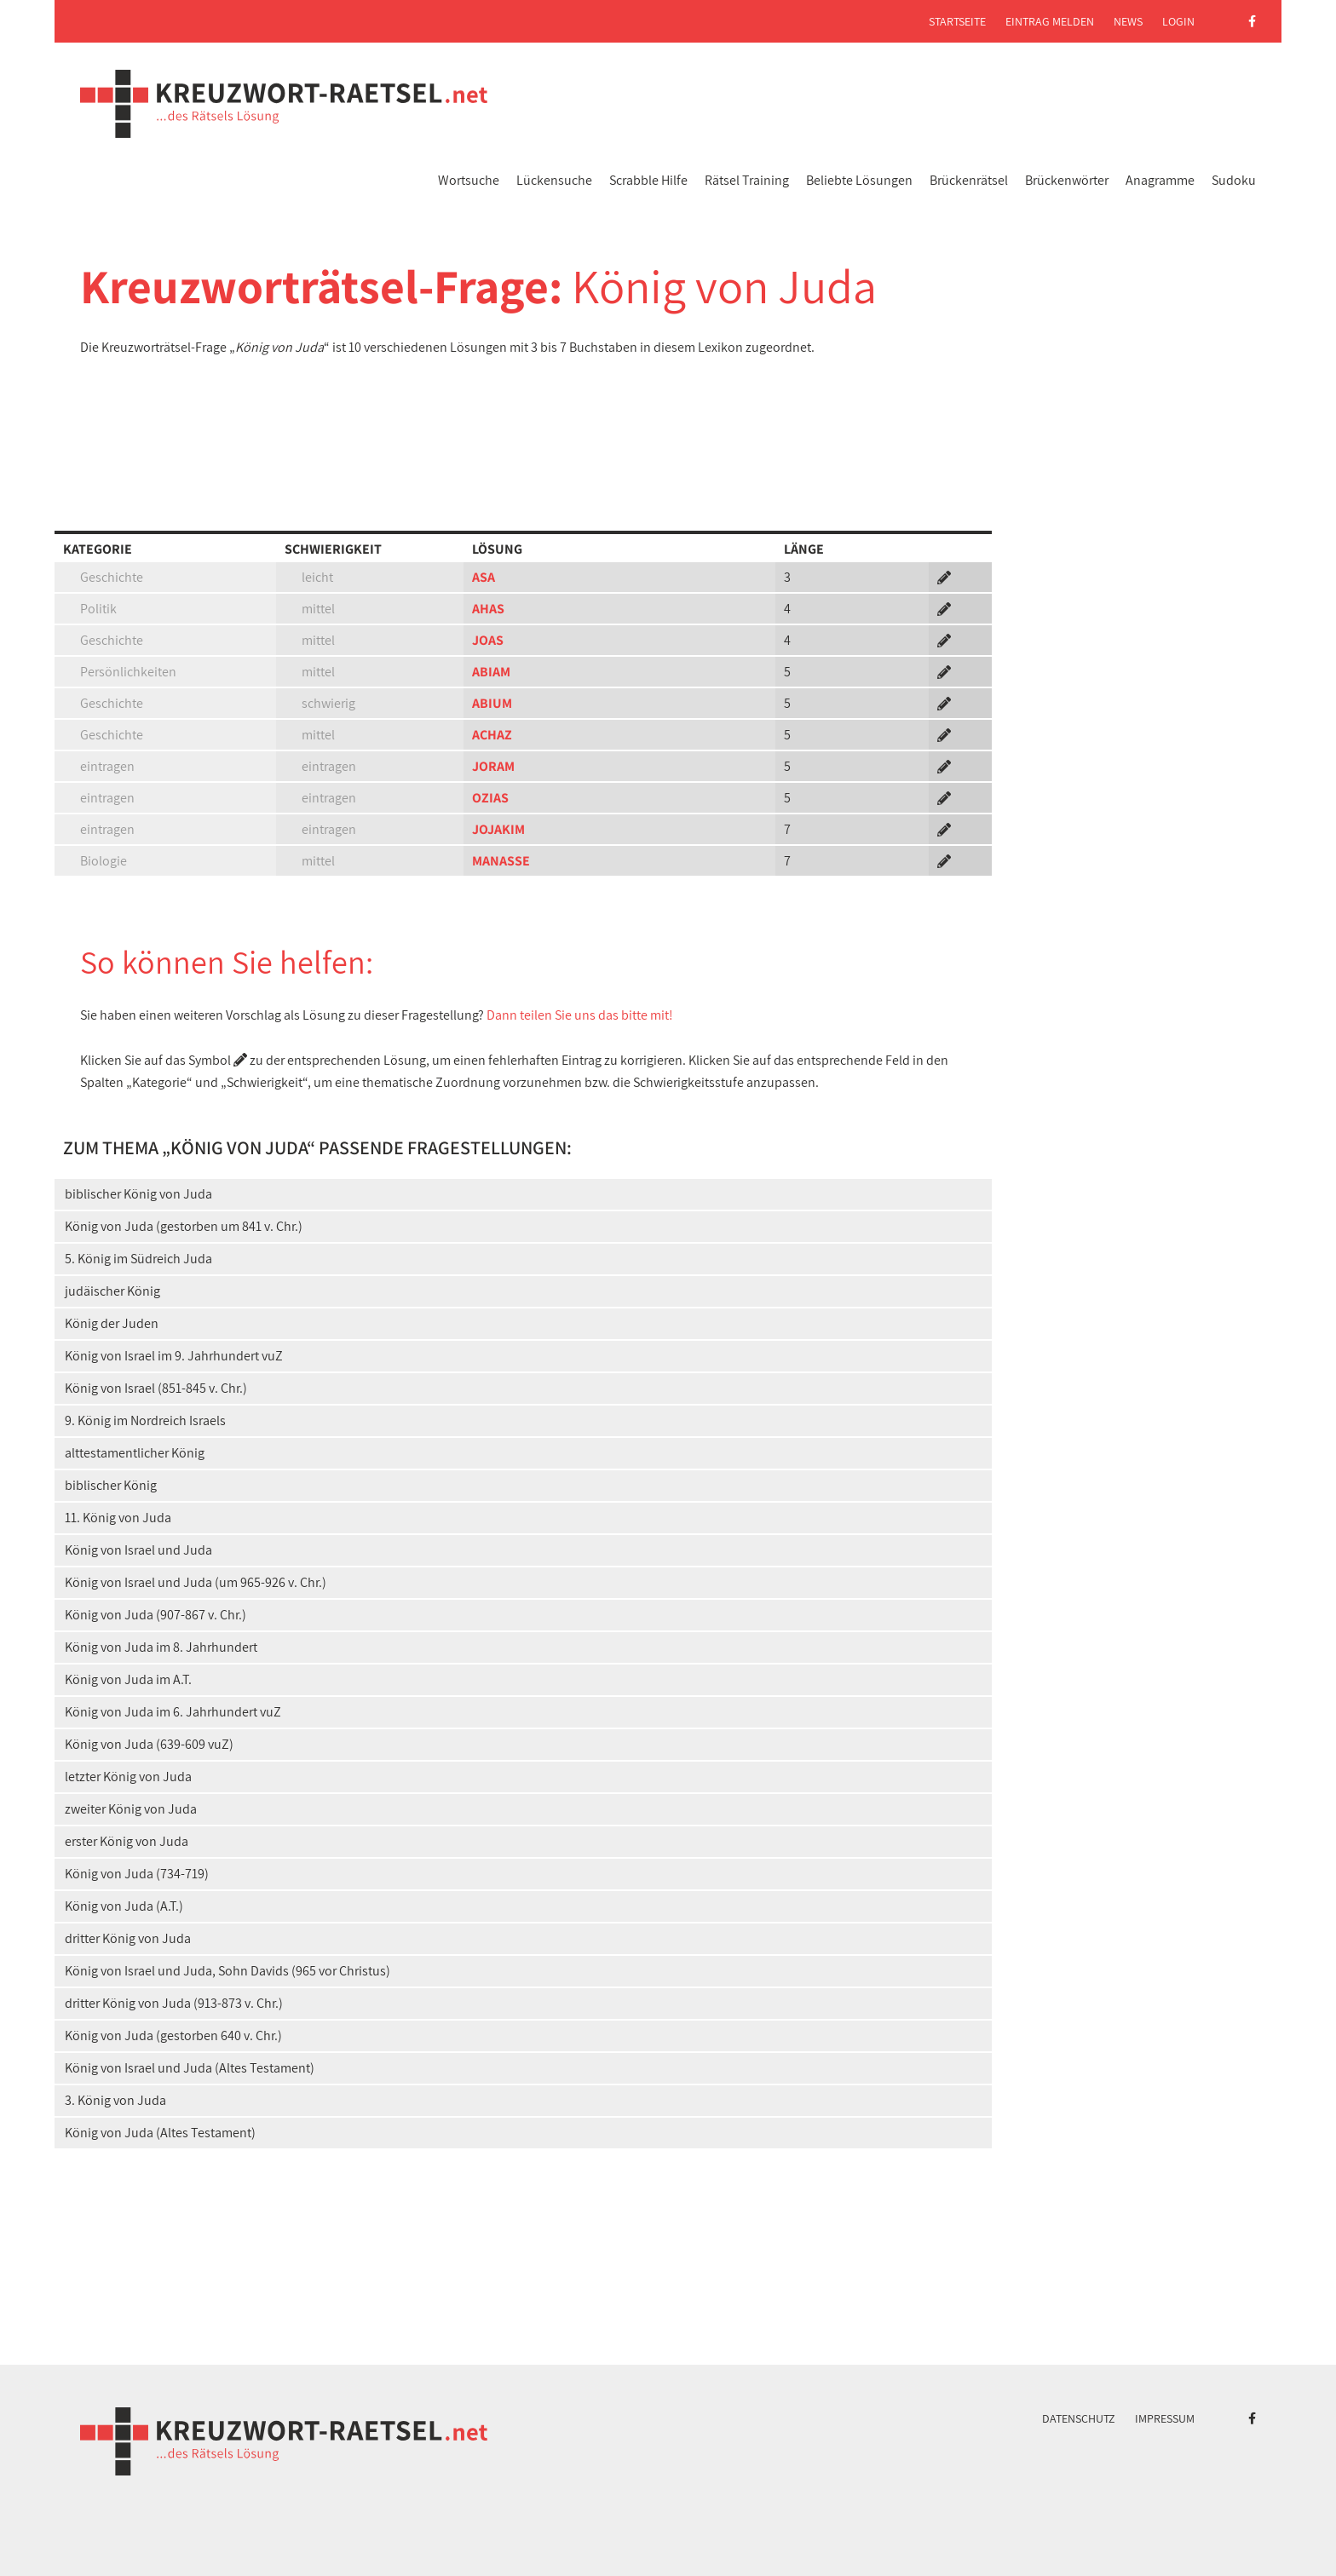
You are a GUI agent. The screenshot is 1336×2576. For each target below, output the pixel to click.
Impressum (1165, 2418)
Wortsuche (468, 180)
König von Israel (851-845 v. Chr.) (156, 1388)
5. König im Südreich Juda (138, 1259)
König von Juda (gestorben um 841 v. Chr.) (183, 1226)
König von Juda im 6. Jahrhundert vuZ (173, 1712)
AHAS (488, 609)
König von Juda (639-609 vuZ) (149, 1744)
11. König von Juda (118, 1518)
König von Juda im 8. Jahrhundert (161, 1647)
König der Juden (111, 1323)
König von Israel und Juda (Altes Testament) (189, 2068)
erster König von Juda (126, 1841)
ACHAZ (492, 735)
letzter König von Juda (128, 1776)
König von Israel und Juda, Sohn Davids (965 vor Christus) (227, 1971)
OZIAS (490, 798)
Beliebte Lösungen (859, 180)
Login (1178, 21)
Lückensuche (554, 180)
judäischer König (112, 1291)
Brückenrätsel (969, 180)
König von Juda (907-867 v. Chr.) (155, 1615)
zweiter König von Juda (131, 1809)
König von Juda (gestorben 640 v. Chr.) (173, 2035)
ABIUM (492, 703)
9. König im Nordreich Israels (145, 1420)
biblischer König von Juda (138, 1194)
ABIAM (491, 672)
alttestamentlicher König (134, 1453)
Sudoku (1234, 180)
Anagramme (1160, 180)
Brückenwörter (1067, 180)
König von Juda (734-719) (137, 1874)
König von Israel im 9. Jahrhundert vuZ (174, 1356)
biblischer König (111, 1485)
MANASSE (501, 861)
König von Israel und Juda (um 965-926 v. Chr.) (195, 1582)
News (1128, 21)
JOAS (488, 640)
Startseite (957, 21)
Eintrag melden (1049, 21)
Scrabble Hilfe (648, 180)
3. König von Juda (115, 2100)
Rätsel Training (747, 180)
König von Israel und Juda (138, 1550)
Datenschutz (1078, 2418)
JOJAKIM (498, 829)
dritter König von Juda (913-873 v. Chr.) (174, 2003)
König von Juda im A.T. (128, 1679)
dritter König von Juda (128, 1938)
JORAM (493, 766)
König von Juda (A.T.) (124, 1906)
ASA (483, 577)
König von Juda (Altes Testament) (160, 2133)
